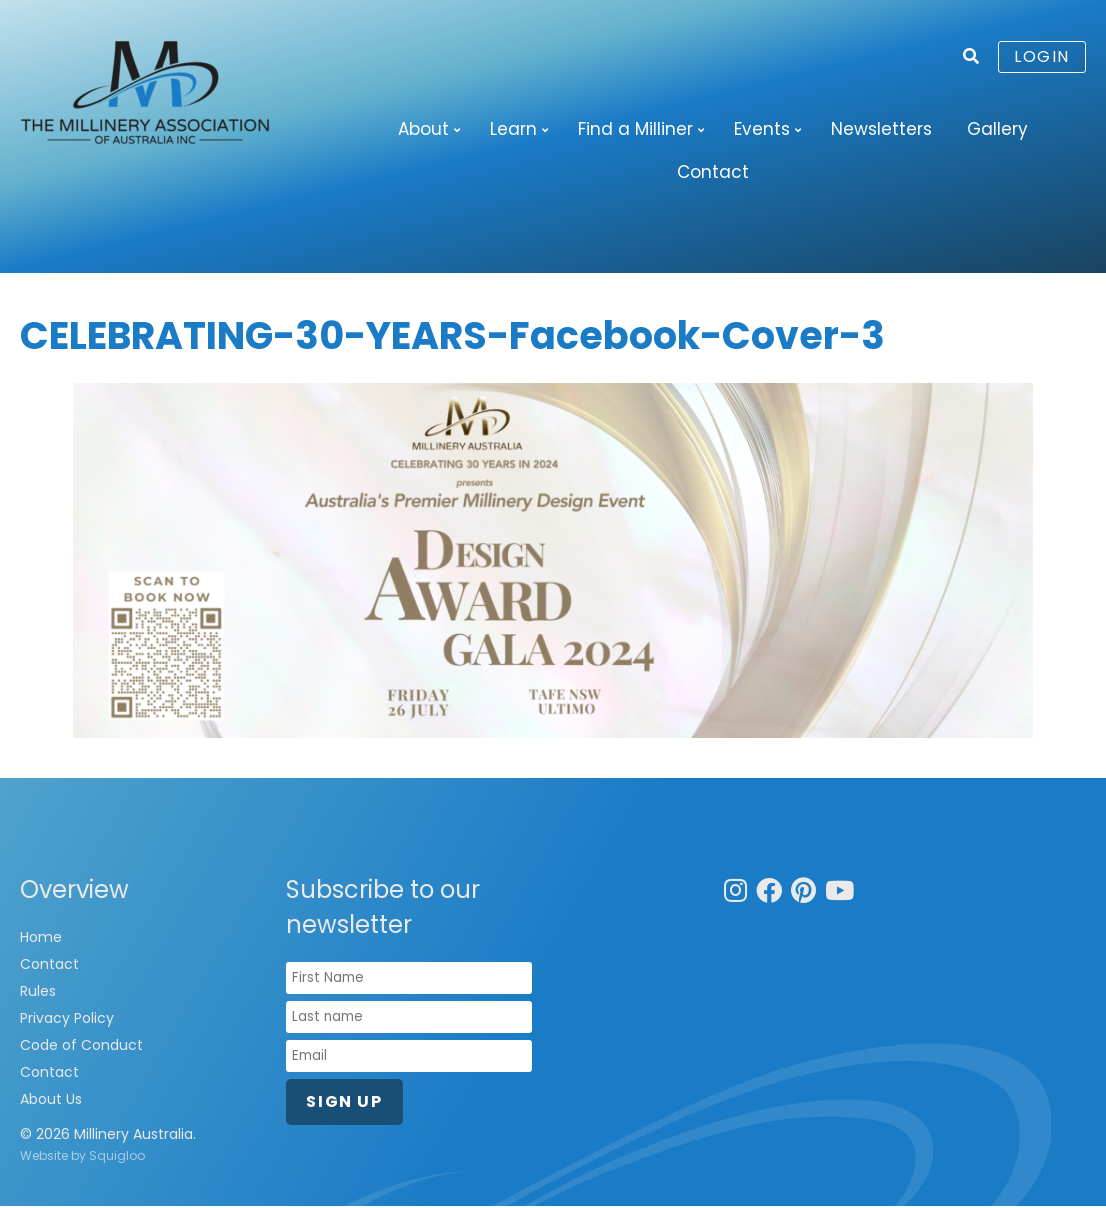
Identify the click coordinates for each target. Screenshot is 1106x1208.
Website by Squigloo (82, 1157)
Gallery (997, 129)
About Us (51, 1101)
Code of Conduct (81, 1047)
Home (41, 939)
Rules (38, 993)
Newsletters (881, 129)
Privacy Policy (67, 1020)
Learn (513, 129)
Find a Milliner (635, 129)
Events (762, 129)
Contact (713, 173)
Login (1042, 56)
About (423, 129)
